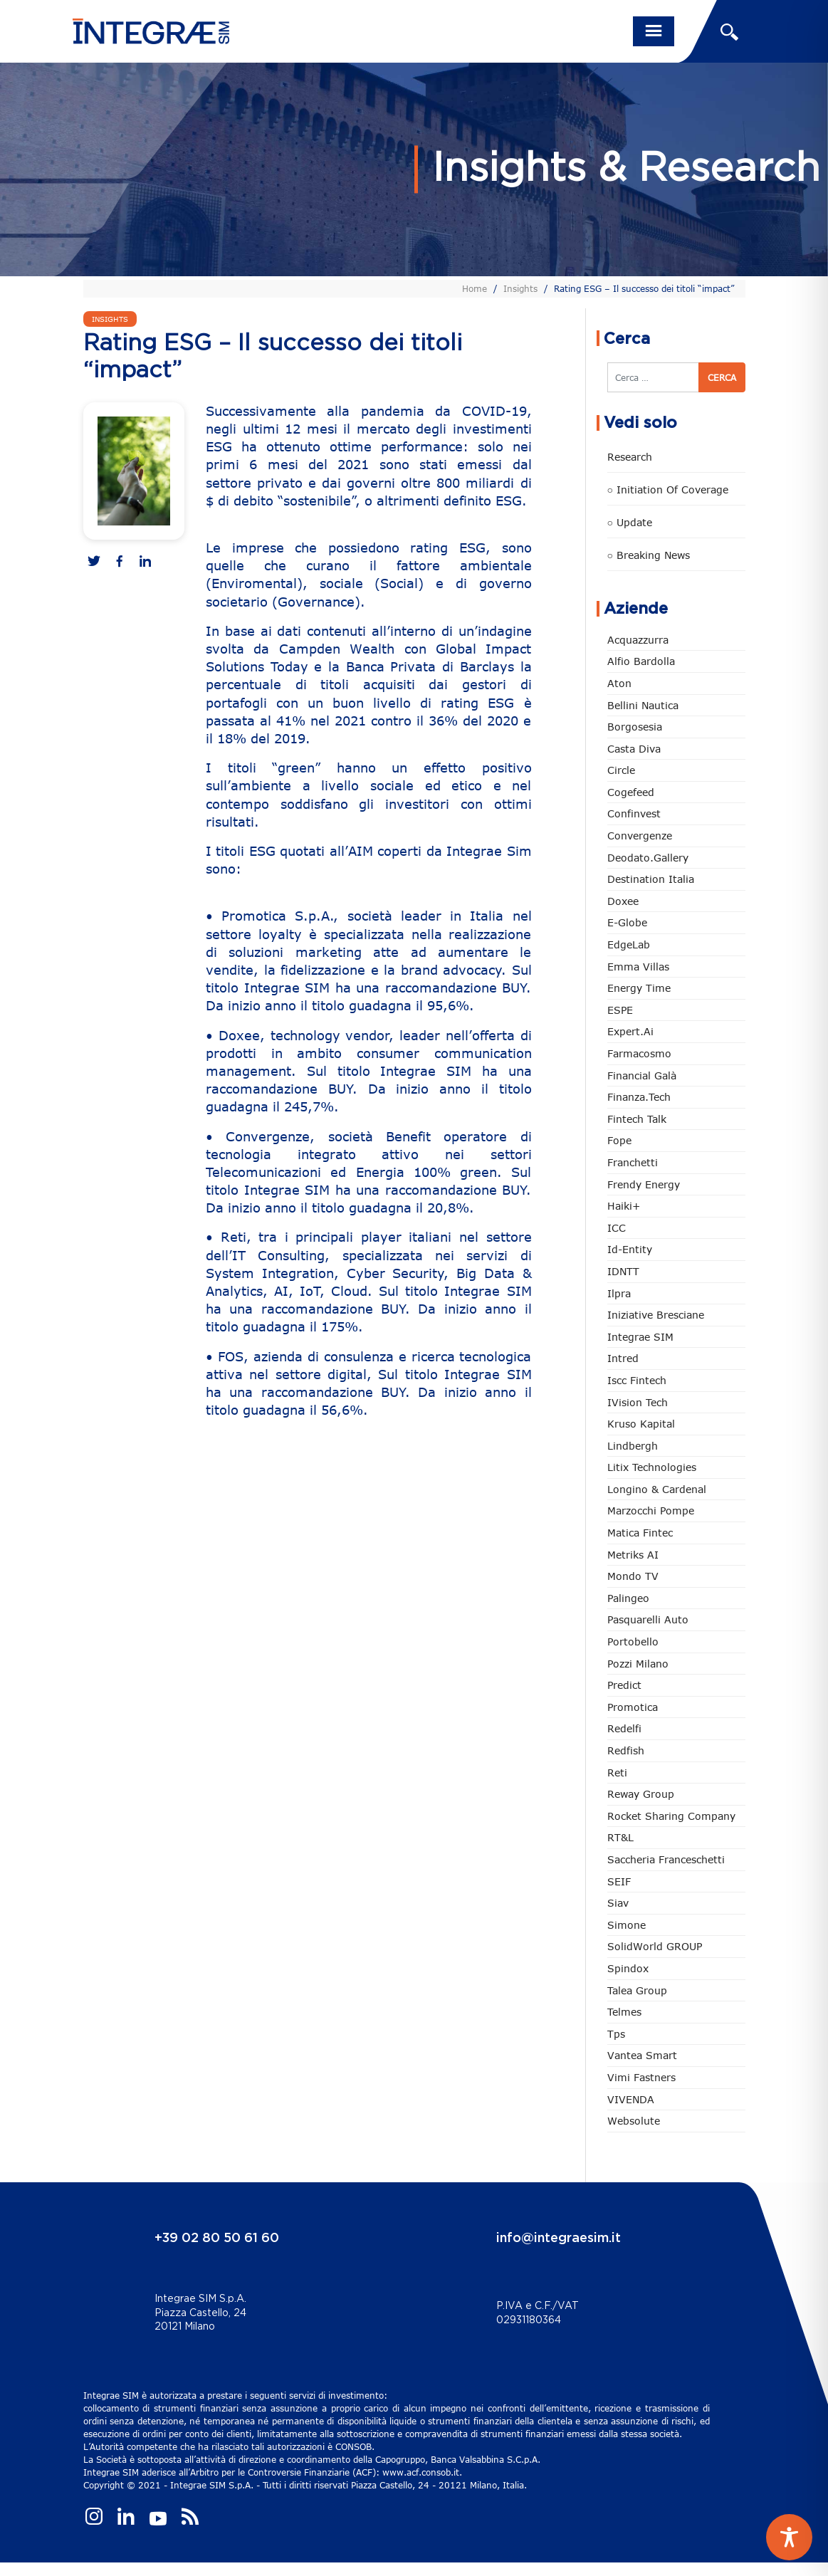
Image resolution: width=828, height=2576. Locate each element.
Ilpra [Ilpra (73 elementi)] (619, 1293)
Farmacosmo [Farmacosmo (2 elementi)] (639, 1053)
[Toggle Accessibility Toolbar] (789, 2537)
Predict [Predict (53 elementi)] (624, 1685)
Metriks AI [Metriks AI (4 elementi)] (633, 1555)
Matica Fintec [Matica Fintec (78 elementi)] (640, 1533)
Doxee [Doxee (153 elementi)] (623, 901)
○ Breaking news (648, 555)
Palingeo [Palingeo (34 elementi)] (628, 1598)
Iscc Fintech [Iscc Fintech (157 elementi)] (636, 1380)
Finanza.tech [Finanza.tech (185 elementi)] (639, 1097)
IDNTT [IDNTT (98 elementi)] (623, 1271)
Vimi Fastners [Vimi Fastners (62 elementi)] (641, 2077)
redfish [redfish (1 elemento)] (625, 1750)
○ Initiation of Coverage (667, 489)
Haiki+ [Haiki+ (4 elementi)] (623, 1206)
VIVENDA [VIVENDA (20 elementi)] (630, 2099)
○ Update (629, 522)
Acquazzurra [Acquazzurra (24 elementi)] (638, 640)
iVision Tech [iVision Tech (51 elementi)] (637, 1402)
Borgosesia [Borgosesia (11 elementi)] (634, 727)
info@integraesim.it (558, 2238)
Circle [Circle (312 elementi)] (621, 770)
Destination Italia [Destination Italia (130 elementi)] (650, 879)
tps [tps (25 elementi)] (616, 2034)
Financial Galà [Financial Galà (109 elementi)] (641, 1075)
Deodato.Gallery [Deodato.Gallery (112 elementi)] (647, 858)
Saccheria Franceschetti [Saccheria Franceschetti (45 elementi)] (666, 1859)
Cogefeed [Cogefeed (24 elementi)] (630, 792)
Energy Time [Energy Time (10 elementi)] (639, 988)
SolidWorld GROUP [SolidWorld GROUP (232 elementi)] (654, 1946)
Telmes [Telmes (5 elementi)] (624, 2012)
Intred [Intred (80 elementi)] (623, 1358)
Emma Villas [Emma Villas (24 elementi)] (638, 966)
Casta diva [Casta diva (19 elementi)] (634, 749)
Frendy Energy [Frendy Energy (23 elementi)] (643, 1184)
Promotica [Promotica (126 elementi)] (632, 1707)
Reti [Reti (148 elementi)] (617, 1772)
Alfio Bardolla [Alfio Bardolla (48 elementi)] (641, 661)
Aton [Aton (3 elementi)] (619, 683)
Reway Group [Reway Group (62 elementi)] (640, 1794)
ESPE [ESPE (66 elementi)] (620, 1010)
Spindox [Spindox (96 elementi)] (628, 1968)
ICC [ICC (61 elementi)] (616, 1228)
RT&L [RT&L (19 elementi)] (620, 1837)
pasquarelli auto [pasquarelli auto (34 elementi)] (647, 1619)
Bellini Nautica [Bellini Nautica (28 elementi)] (642, 705)
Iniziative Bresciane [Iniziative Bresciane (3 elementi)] (655, 1315)
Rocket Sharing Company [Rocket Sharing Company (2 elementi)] (671, 1816)
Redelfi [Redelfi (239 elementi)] (624, 1728)
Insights (520, 288)
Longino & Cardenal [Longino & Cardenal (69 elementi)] (656, 1489)
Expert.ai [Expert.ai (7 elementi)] (630, 1031)
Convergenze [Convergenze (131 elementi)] (639, 835)
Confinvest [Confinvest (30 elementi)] (634, 813)
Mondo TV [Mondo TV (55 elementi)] (633, 1576)
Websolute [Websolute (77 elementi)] (633, 2121)
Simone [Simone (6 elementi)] (626, 1925)
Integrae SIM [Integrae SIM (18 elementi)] (640, 1337)
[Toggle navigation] (653, 31)
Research (629, 457)
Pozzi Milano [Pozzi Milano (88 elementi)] (638, 1664)
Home (474, 288)
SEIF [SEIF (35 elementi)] (619, 1881)
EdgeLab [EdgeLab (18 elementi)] (628, 944)
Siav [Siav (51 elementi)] (618, 1903)
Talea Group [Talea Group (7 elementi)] (637, 1990)
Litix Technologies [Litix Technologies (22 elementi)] (651, 1467)
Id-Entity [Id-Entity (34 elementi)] (629, 1249)
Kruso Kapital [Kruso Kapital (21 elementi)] (641, 1424)
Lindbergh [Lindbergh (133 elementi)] (632, 1446)
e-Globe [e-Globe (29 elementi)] (627, 922)
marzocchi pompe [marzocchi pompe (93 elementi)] (650, 1510)
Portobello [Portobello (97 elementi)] (633, 1641)
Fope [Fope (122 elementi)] (619, 1140)
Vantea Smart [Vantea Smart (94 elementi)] (642, 2055)
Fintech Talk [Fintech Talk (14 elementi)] (636, 1119)
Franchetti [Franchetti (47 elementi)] (632, 1162)
